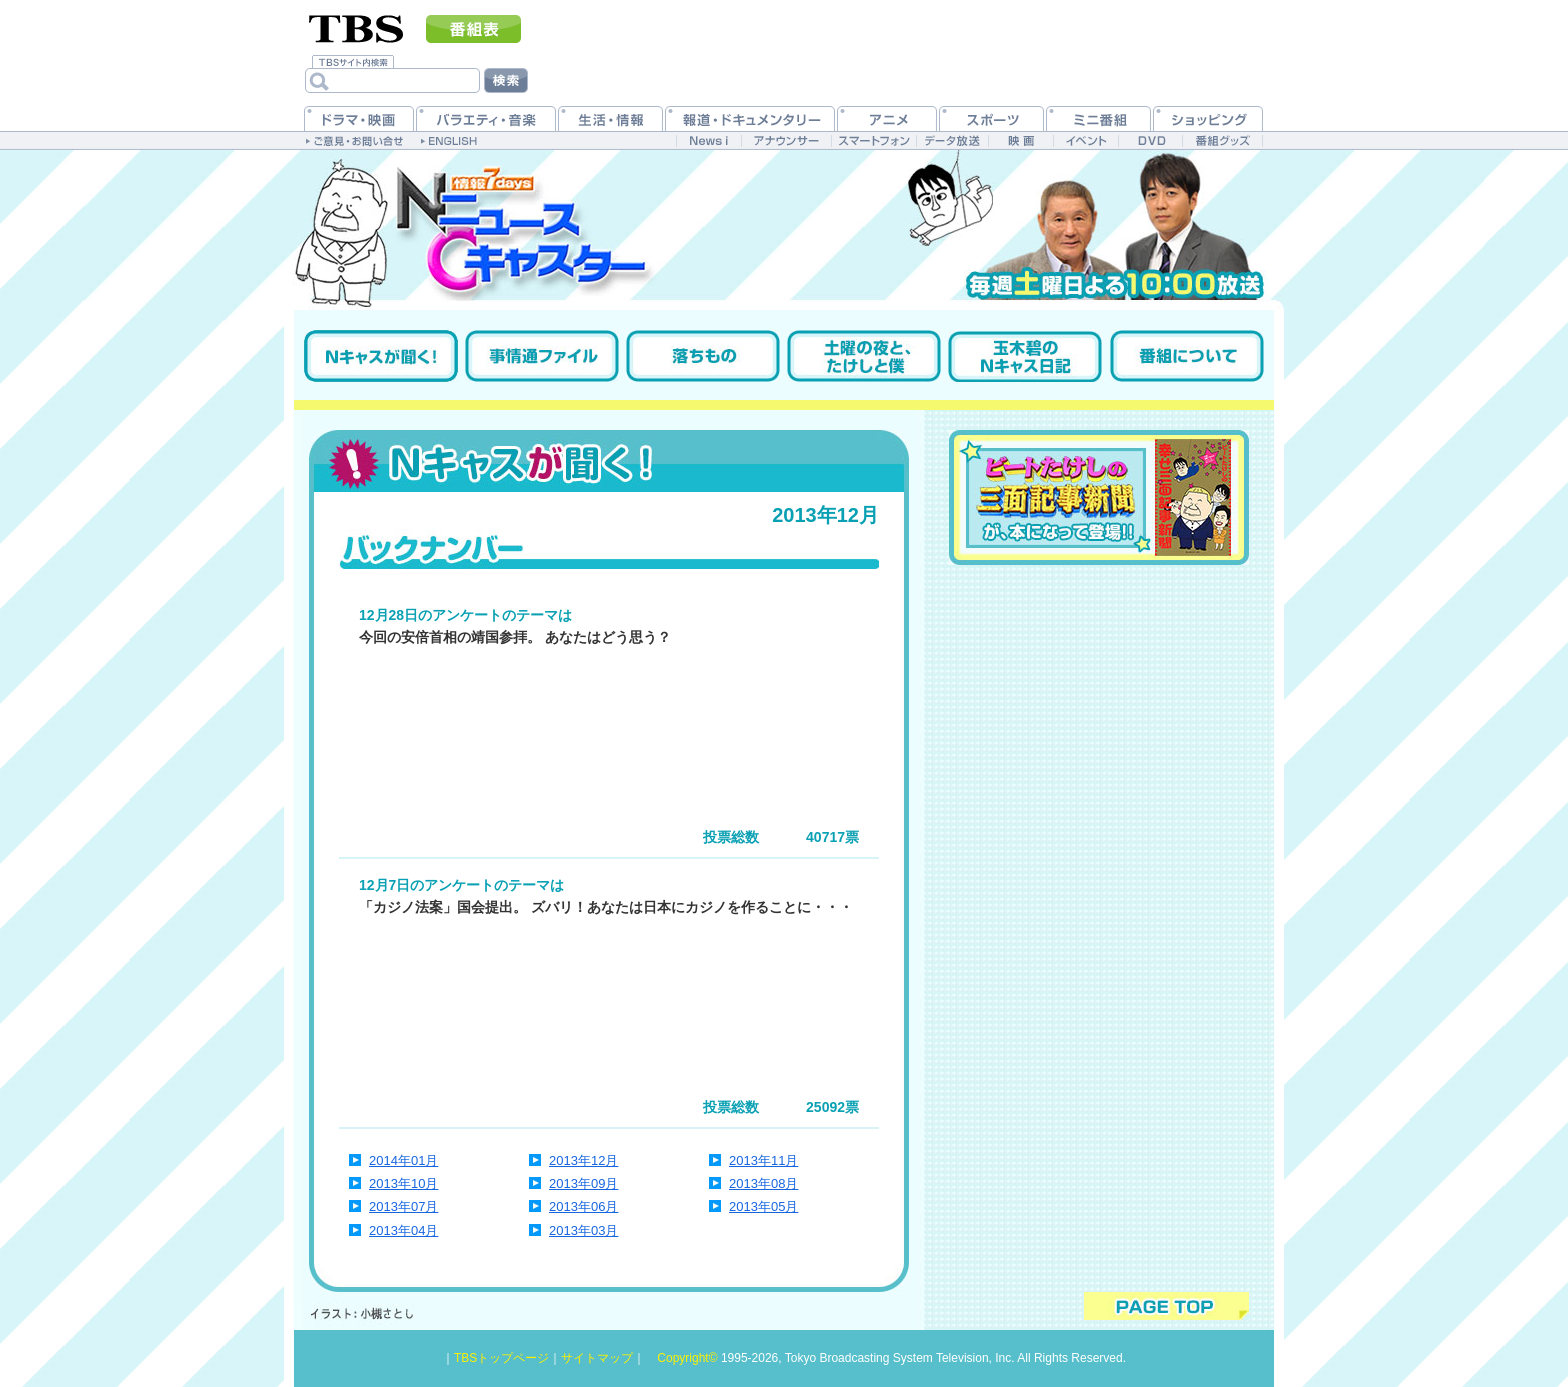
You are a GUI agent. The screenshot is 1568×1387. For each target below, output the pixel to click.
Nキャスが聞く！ (381, 356)
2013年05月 (763, 1206)
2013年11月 (763, 1160)
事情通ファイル (542, 356)
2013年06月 (583, 1206)
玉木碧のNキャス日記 (1025, 356)
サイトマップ (597, 1358)
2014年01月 (403, 1160)
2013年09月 (583, 1183)
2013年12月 (583, 1160)
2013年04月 (403, 1230)
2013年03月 (583, 1230)
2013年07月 (403, 1206)
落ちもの (703, 356)
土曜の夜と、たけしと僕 (864, 356)
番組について (1187, 356)
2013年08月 (763, 1183)
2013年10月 (403, 1183)
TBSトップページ (501, 1358)
